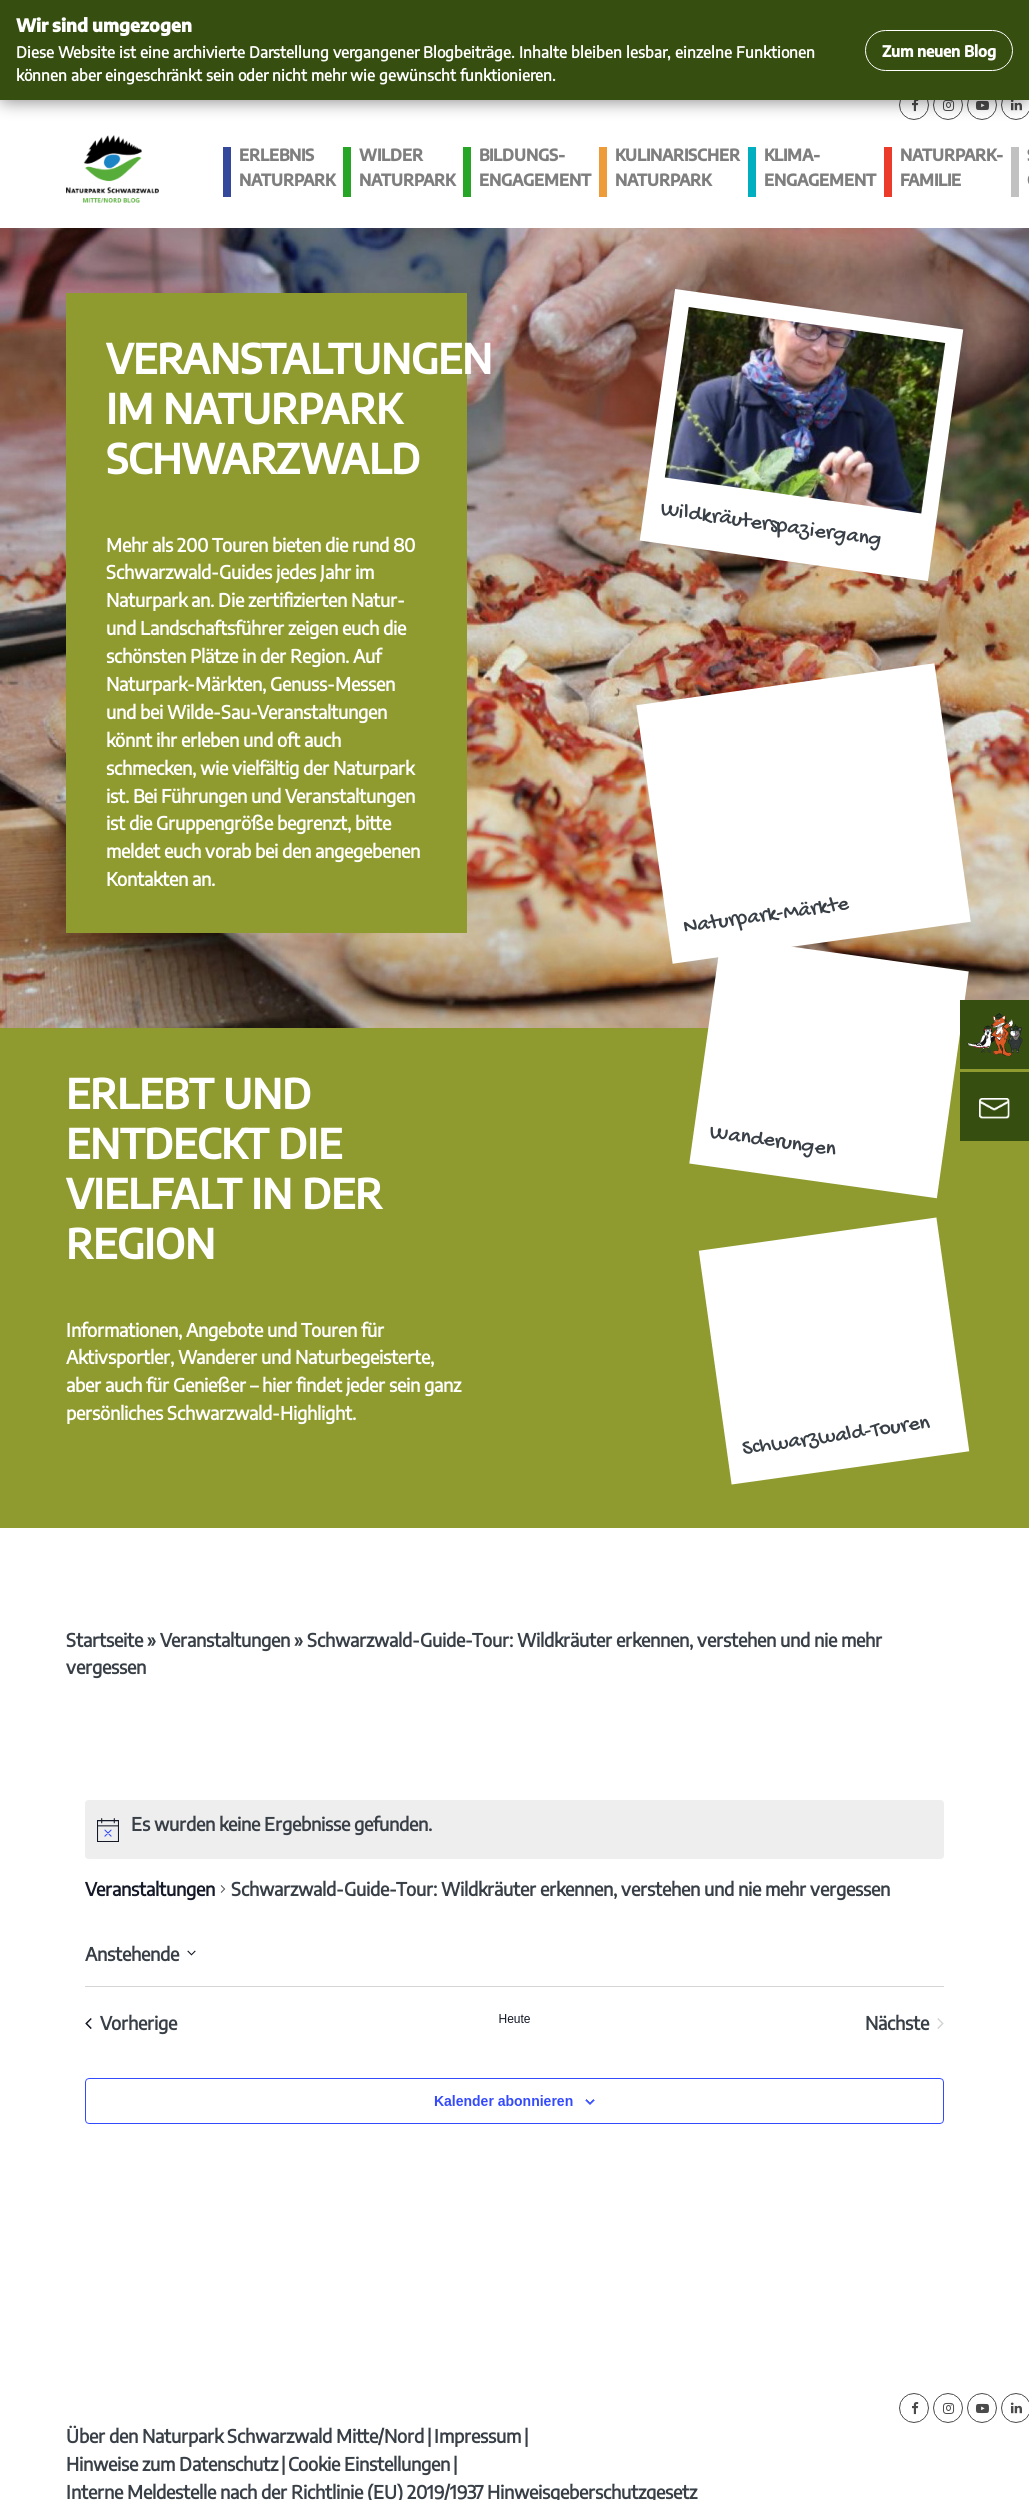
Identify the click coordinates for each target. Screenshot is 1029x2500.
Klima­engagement (820, 167)
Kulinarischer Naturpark (677, 167)
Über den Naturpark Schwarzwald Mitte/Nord (245, 2435)
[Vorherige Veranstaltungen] (131, 2023)
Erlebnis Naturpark (287, 167)
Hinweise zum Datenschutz (172, 2463)
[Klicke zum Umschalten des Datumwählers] (140, 1953)
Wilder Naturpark (407, 167)
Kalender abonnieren (503, 2101)
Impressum (477, 2435)
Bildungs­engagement (535, 167)
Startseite (104, 1639)
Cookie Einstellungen (369, 2463)
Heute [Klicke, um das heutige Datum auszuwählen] (514, 2019)
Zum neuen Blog (939, 50)
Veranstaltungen (225, 1639)
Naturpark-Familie (951, 167)
